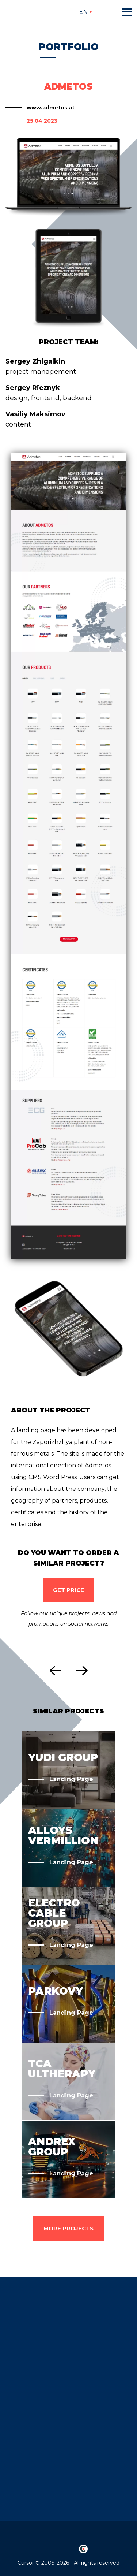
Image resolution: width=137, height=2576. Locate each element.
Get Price (68, 1589)
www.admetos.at (51, 107)
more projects (68, 2228)
